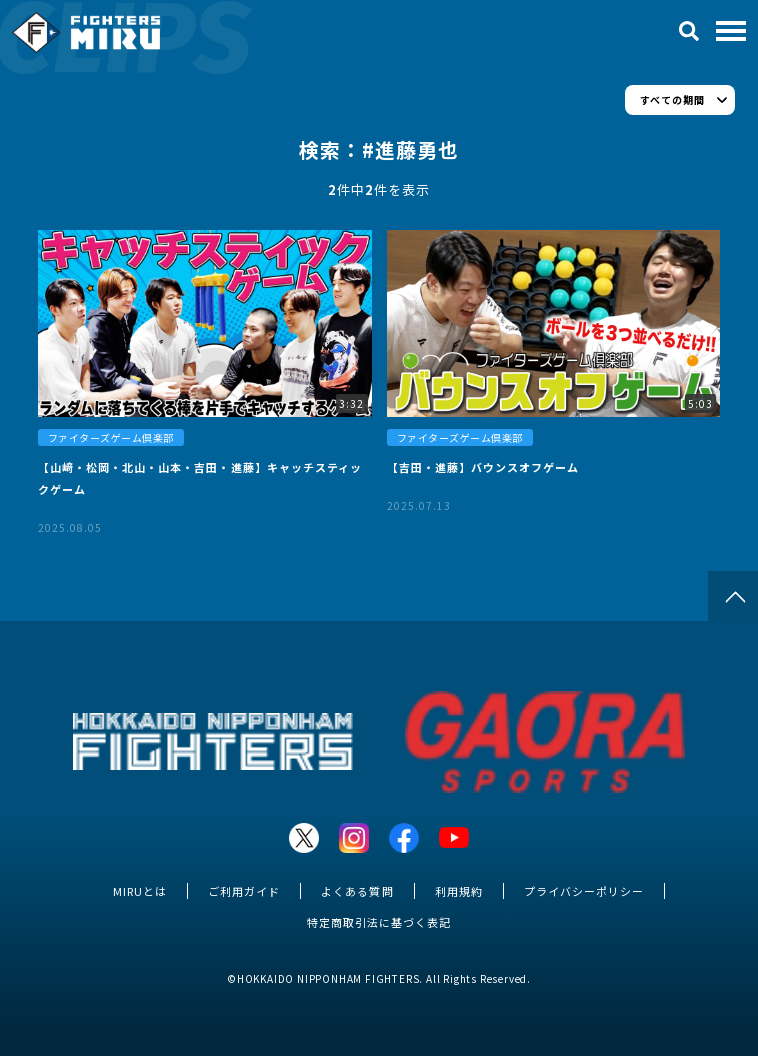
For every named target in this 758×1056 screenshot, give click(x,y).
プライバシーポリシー (584, 891)
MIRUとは (140, 891)
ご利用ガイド (244, 891)
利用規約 (459, 891)
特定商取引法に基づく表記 (379, 922)
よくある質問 (357, 891)
